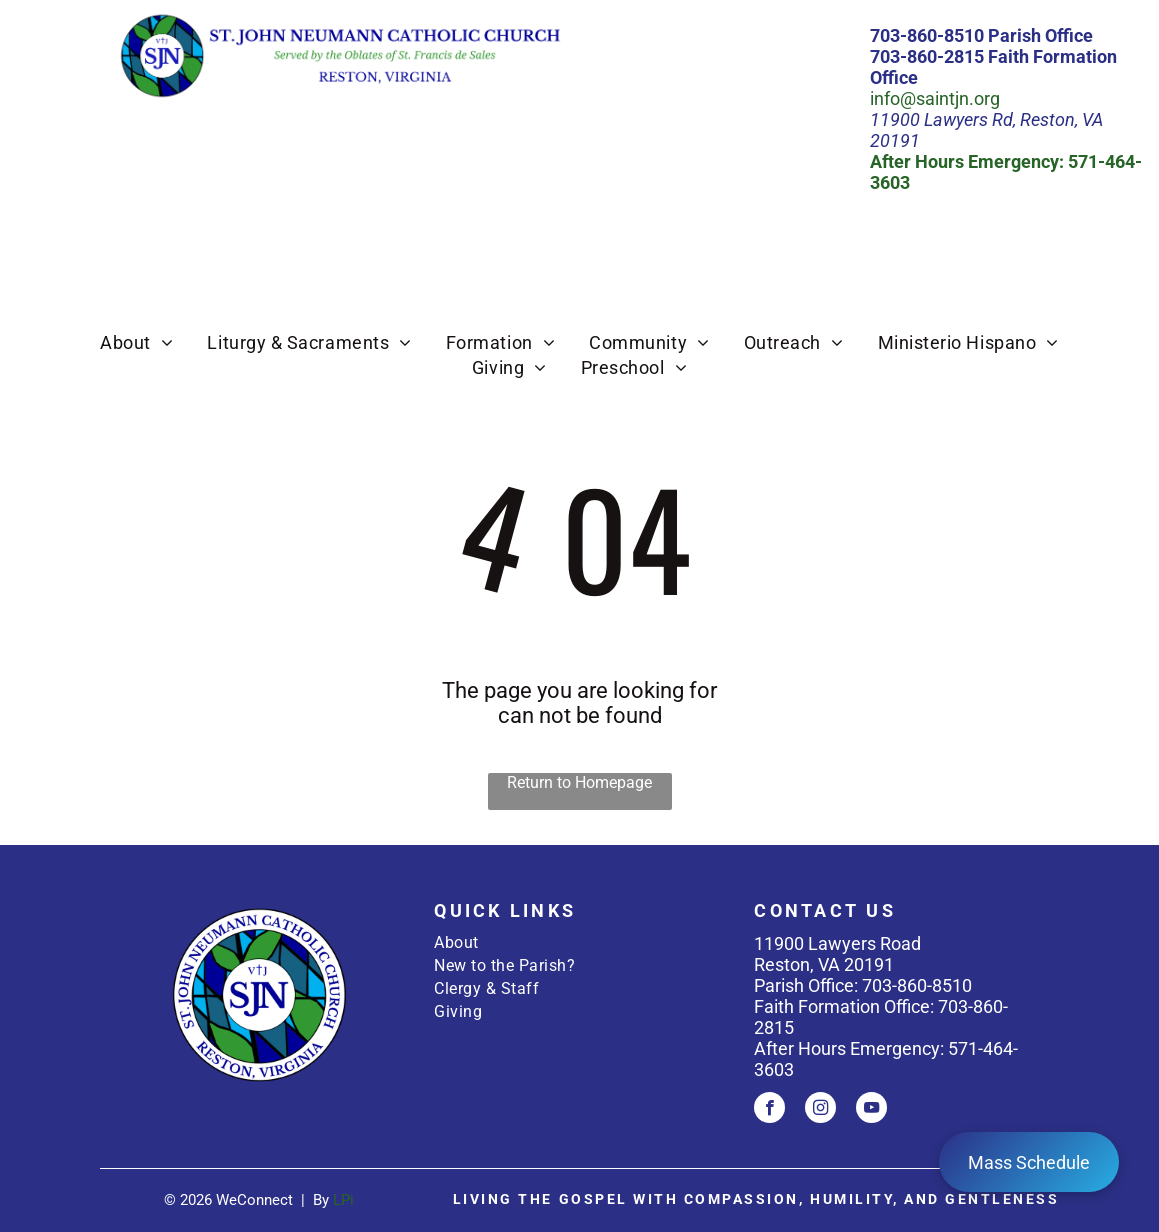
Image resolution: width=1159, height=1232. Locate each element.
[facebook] (769, 1110)
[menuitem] (136, 342)
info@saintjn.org (935, 98)
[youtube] (871, 1110)
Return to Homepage (579, 782)
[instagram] (820, 1110)
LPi (343, 1200)
